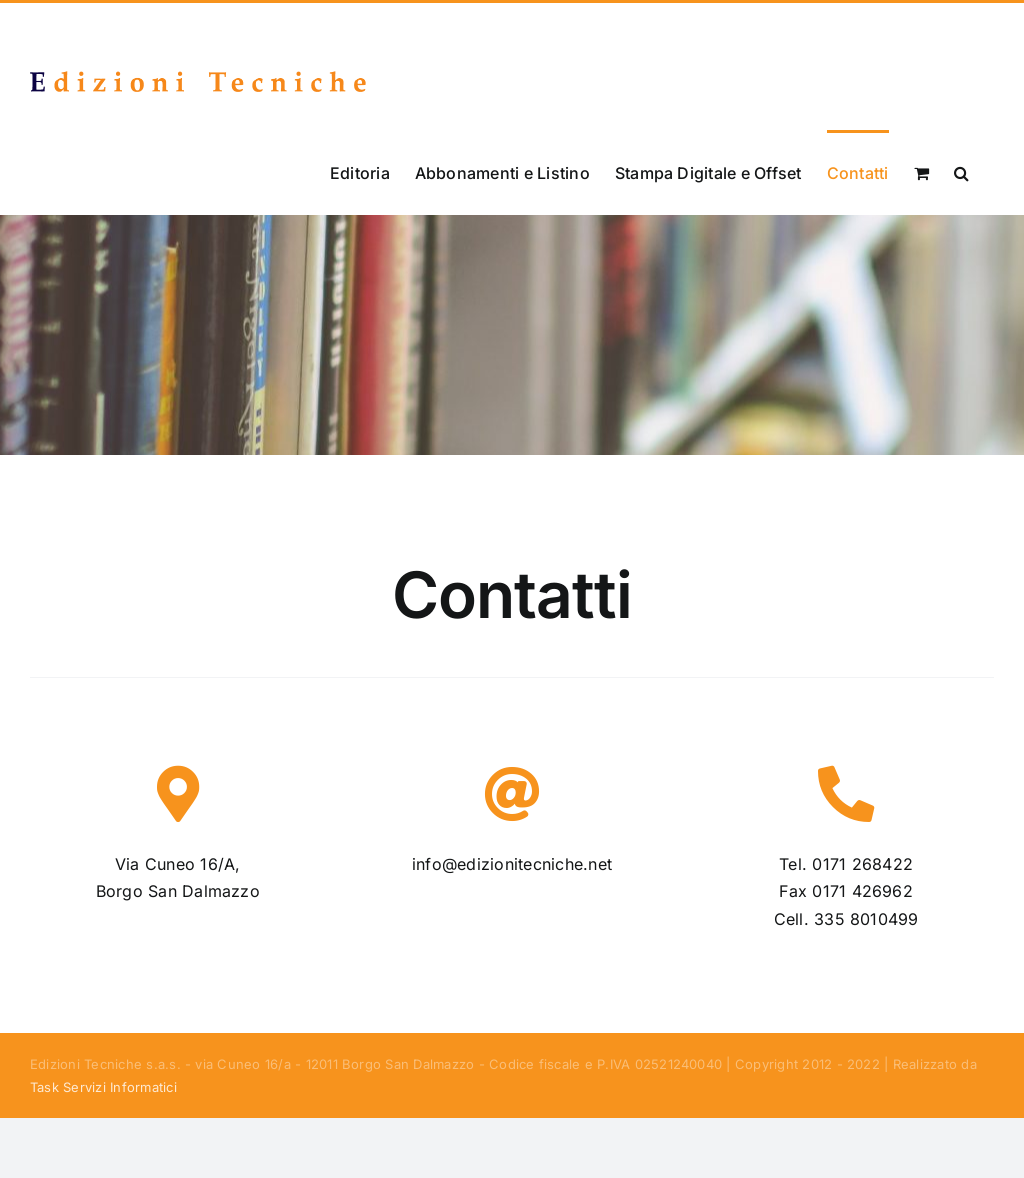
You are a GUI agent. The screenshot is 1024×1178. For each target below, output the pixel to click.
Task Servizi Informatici (103, 1086)
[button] (961, 172)
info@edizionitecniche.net (512, 863)
